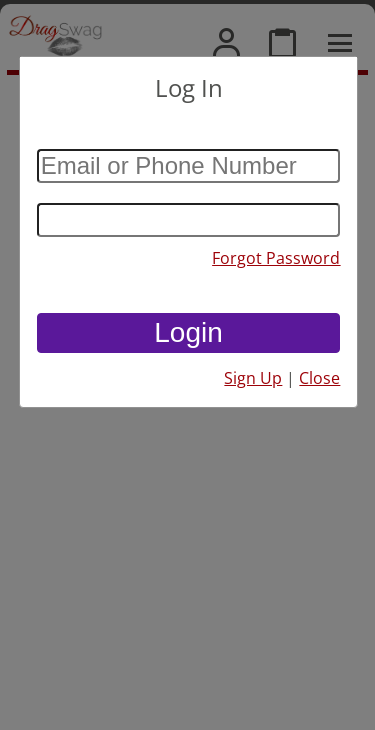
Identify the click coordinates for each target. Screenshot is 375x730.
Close (319, 378)
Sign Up (253, 378)
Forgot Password (276, 258)
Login (188, 332)
